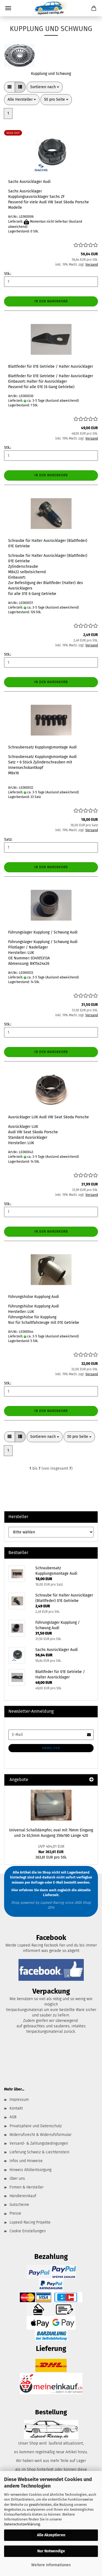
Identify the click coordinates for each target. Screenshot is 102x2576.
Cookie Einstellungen (28, 2231)
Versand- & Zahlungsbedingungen (39, 2143)
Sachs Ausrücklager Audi (29, 181)
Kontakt (16, 2108)
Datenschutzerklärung (22, 2524)
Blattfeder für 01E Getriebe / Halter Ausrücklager (50, 366)
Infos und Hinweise (26, 2161)
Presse (15, 2213)
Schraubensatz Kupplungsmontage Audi (42, 747)
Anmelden (51, 1748)
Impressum (19, 2099)
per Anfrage (34, 1882)
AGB (13, 2117)
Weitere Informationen (51, 2565)
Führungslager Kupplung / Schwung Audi (43, 932)
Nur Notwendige (51, 2551)
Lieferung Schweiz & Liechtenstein (39, 2152)
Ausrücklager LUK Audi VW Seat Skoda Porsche (48, 1117)
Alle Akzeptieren (51, 2535)
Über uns (17, 2178)
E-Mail (58, 1882)
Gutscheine (19, 2204)
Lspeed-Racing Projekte (30, 2222)
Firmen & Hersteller (27, 2187)
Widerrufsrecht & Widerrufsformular (41, 2134)
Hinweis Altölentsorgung (30, 2169)
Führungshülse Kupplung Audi (33, 1296)
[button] (9, 87)
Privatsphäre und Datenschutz (36, 2126)
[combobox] (45, 87)
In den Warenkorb (51, 301)
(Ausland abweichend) (62, 401)
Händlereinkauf (23, 2196)
